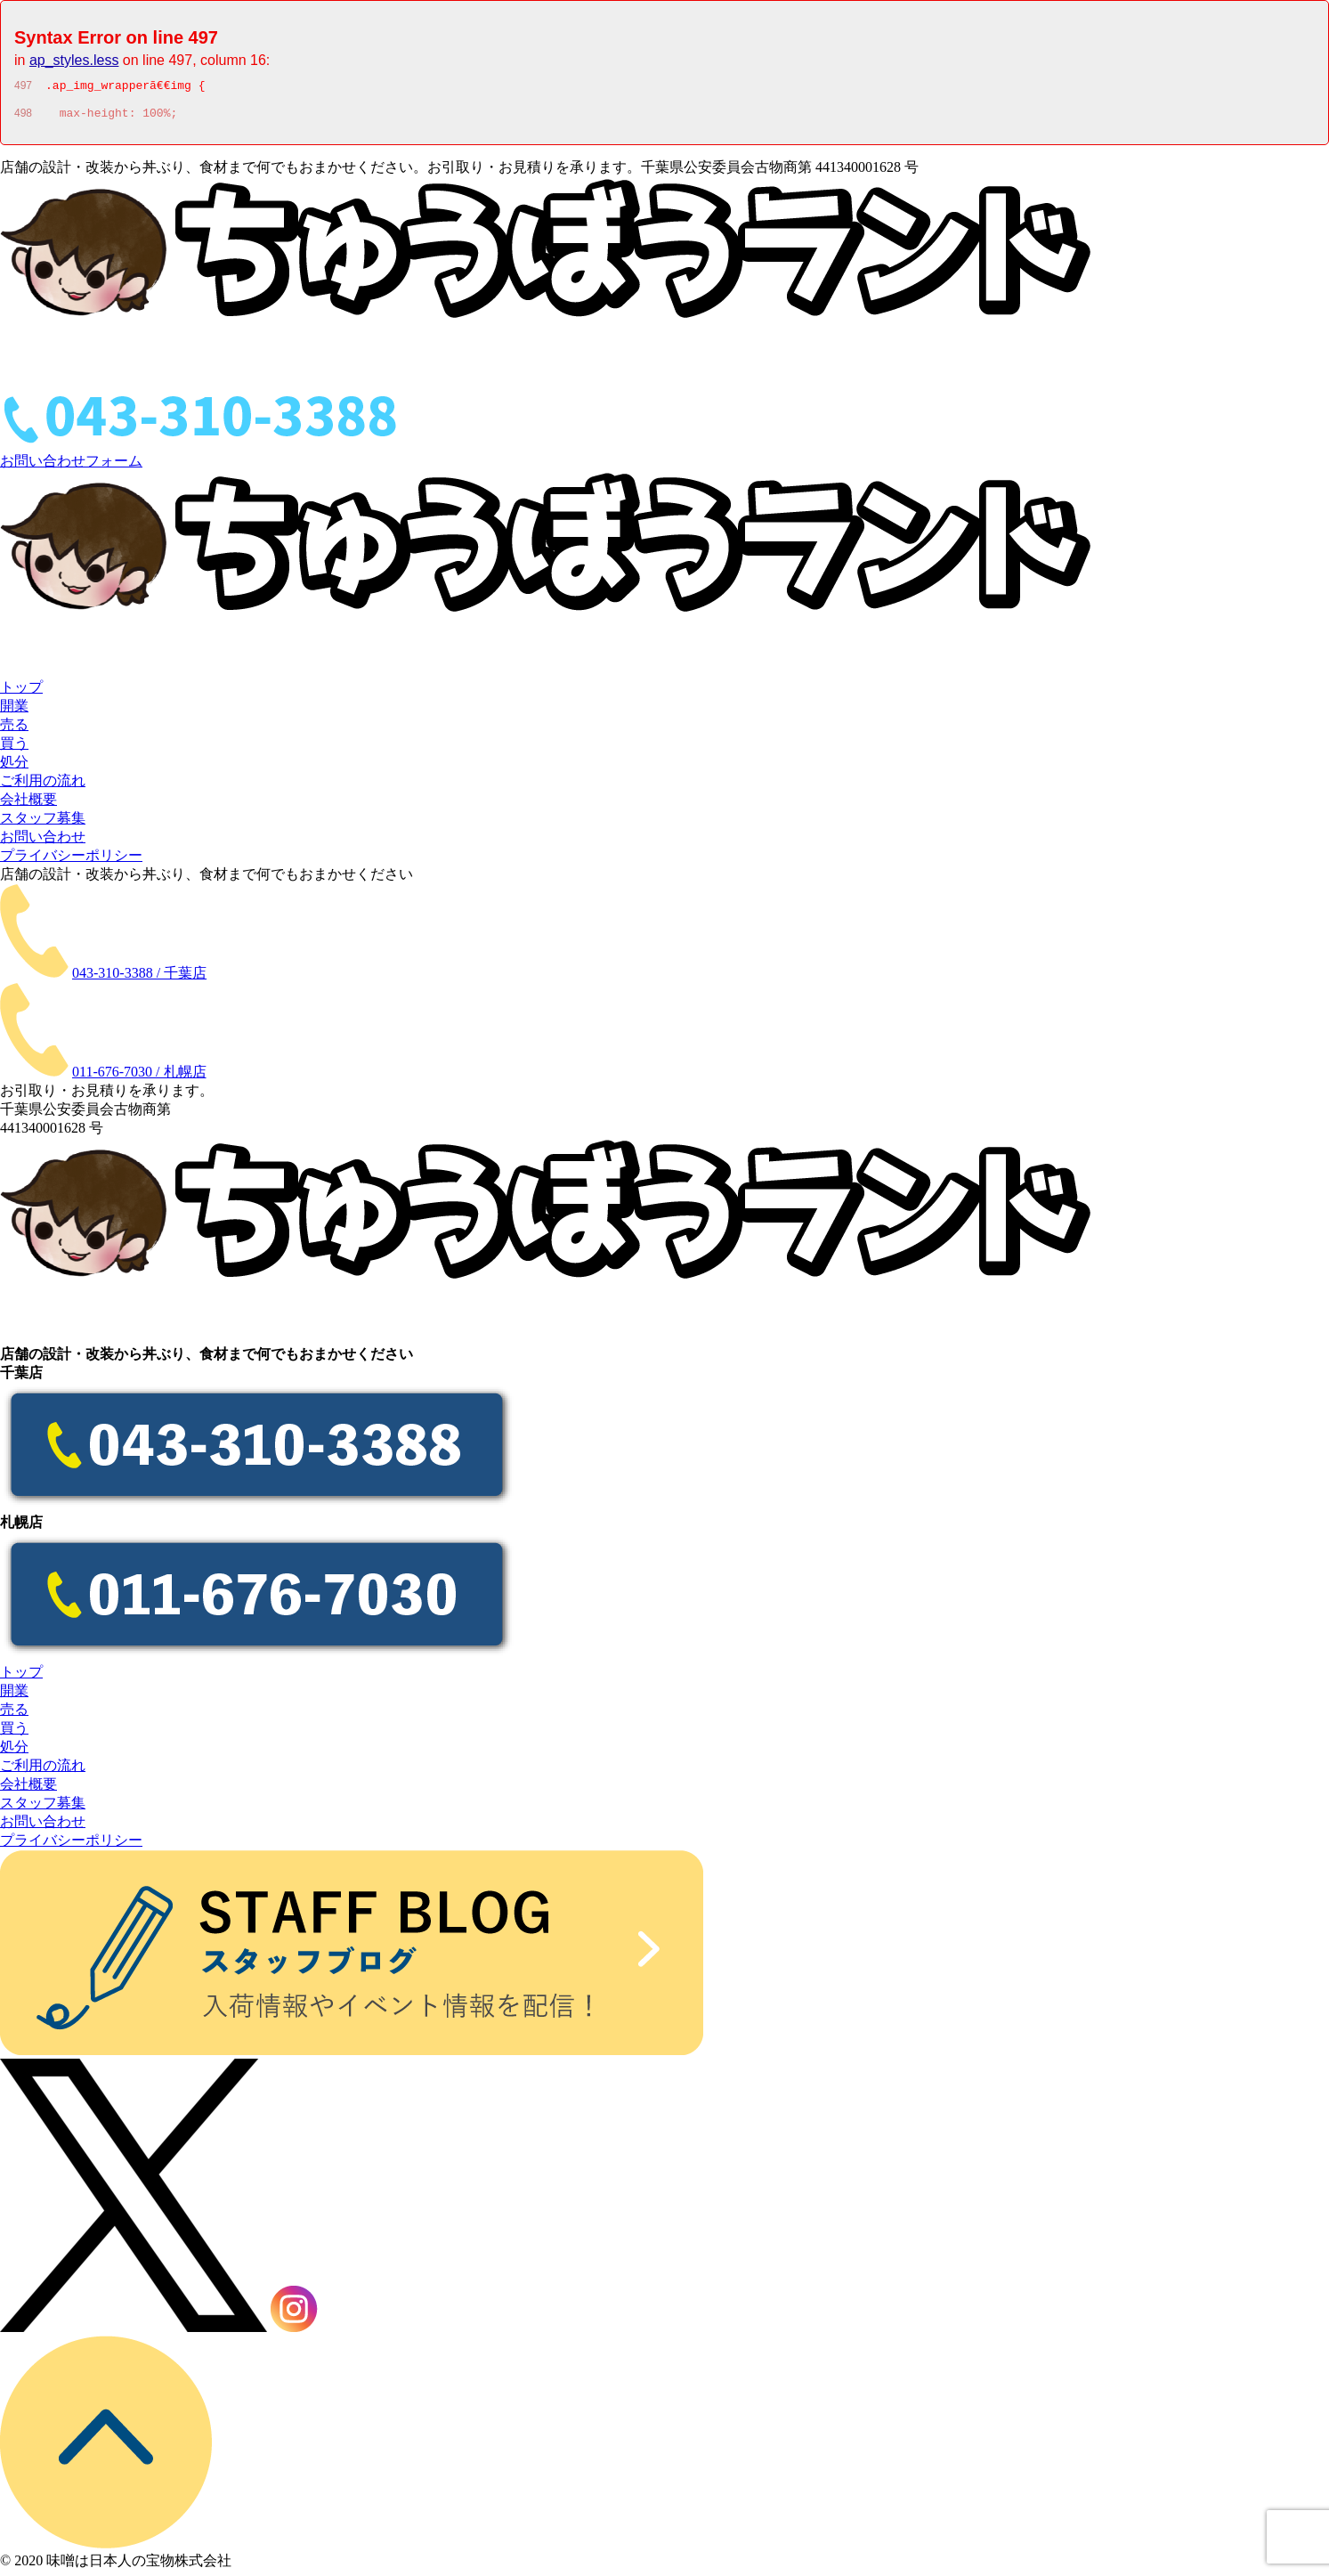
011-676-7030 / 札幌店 (139, 1077)
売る (14, 729)
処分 (14, 767)
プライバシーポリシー (71, 860)
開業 (14, 711)
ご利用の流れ (42, 785)
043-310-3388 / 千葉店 (139, 978)
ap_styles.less (74, 60)
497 (23, 88)
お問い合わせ (42, 841)
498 (23, 118)
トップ (21, 692)
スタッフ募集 (42, 823)
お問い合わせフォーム (71, 466)
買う (14, 748)
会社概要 (28, 804)
